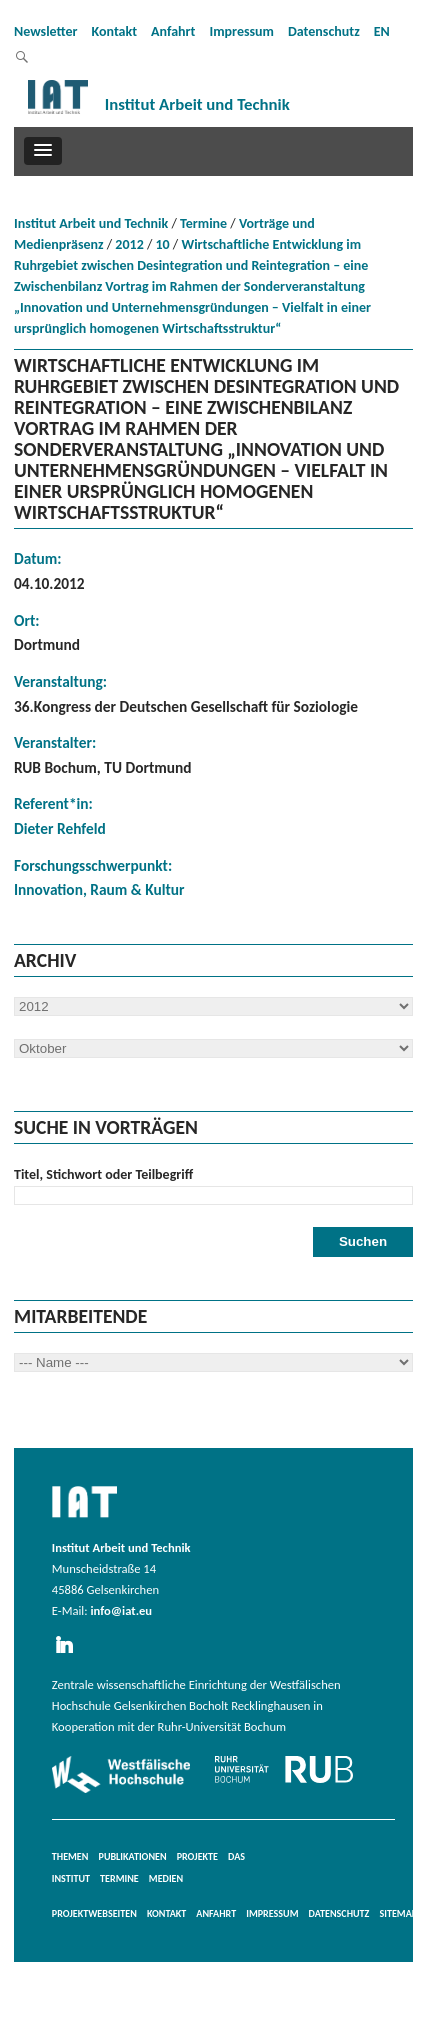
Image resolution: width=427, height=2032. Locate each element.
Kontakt (114, 31)
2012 (129, 244)
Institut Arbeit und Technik (91, 223)
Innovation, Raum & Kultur (99, 889)
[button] (43, 151)
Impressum (241, 31)
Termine (203, 223)
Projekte (197, 1856)
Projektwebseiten (94, 1913)
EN (382, 31)
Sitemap (398, 1913)
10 (163, 244)
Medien (166, 1878)
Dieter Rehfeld (60, 828)
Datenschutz (324, 31)
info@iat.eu (121, 1610)
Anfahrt (173, 31)
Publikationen (133, 1856)
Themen (70, 1856)
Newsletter (46, 31)
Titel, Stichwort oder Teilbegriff (103, 1174)
